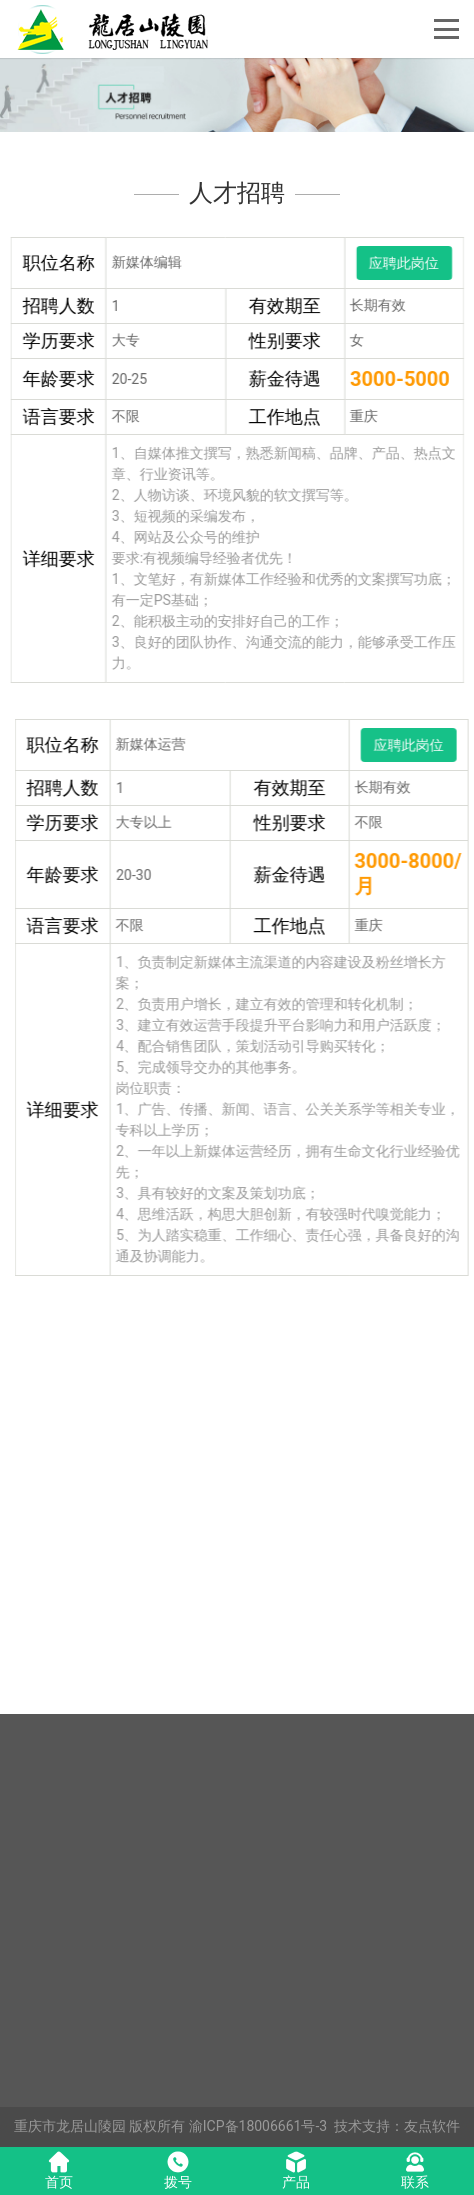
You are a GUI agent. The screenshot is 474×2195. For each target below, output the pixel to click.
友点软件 (432, 2126)
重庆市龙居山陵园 (70, 2126)
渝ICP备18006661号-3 (258, 2126)
